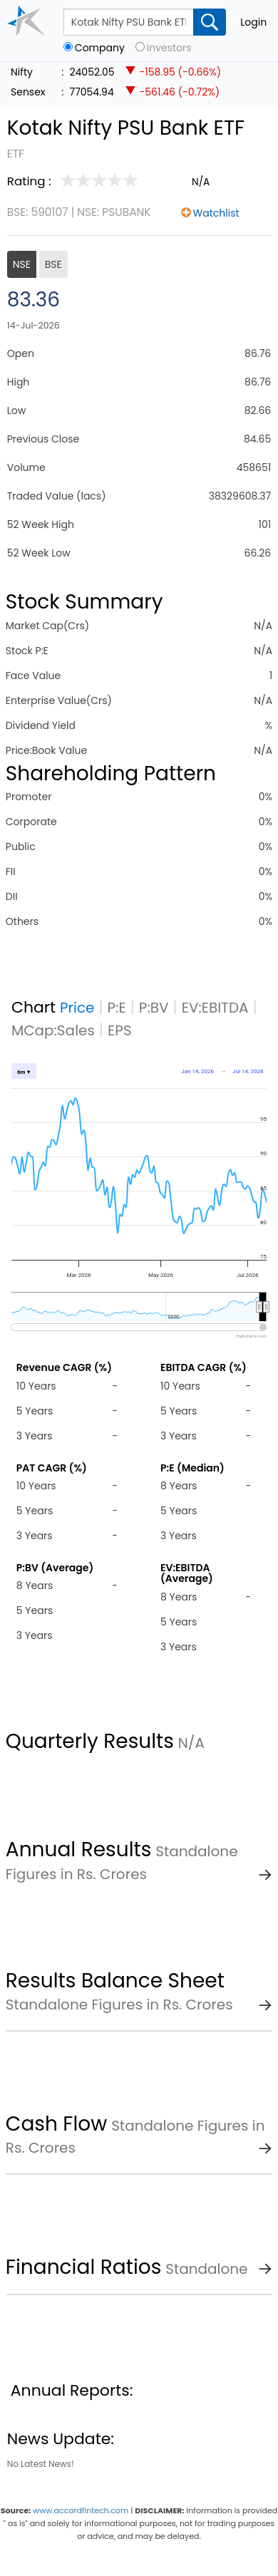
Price (77, 1008)
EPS (120, 1030)
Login (253, 22)
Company (100, 48)
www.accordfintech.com (80, 2510)
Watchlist (216, 213)
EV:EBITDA (215, 1008)
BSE (53, 264)
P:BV (154, 1008)
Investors (169, 48)
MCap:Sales (53, 1030)
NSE (22, 264)
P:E (117, 1008)
